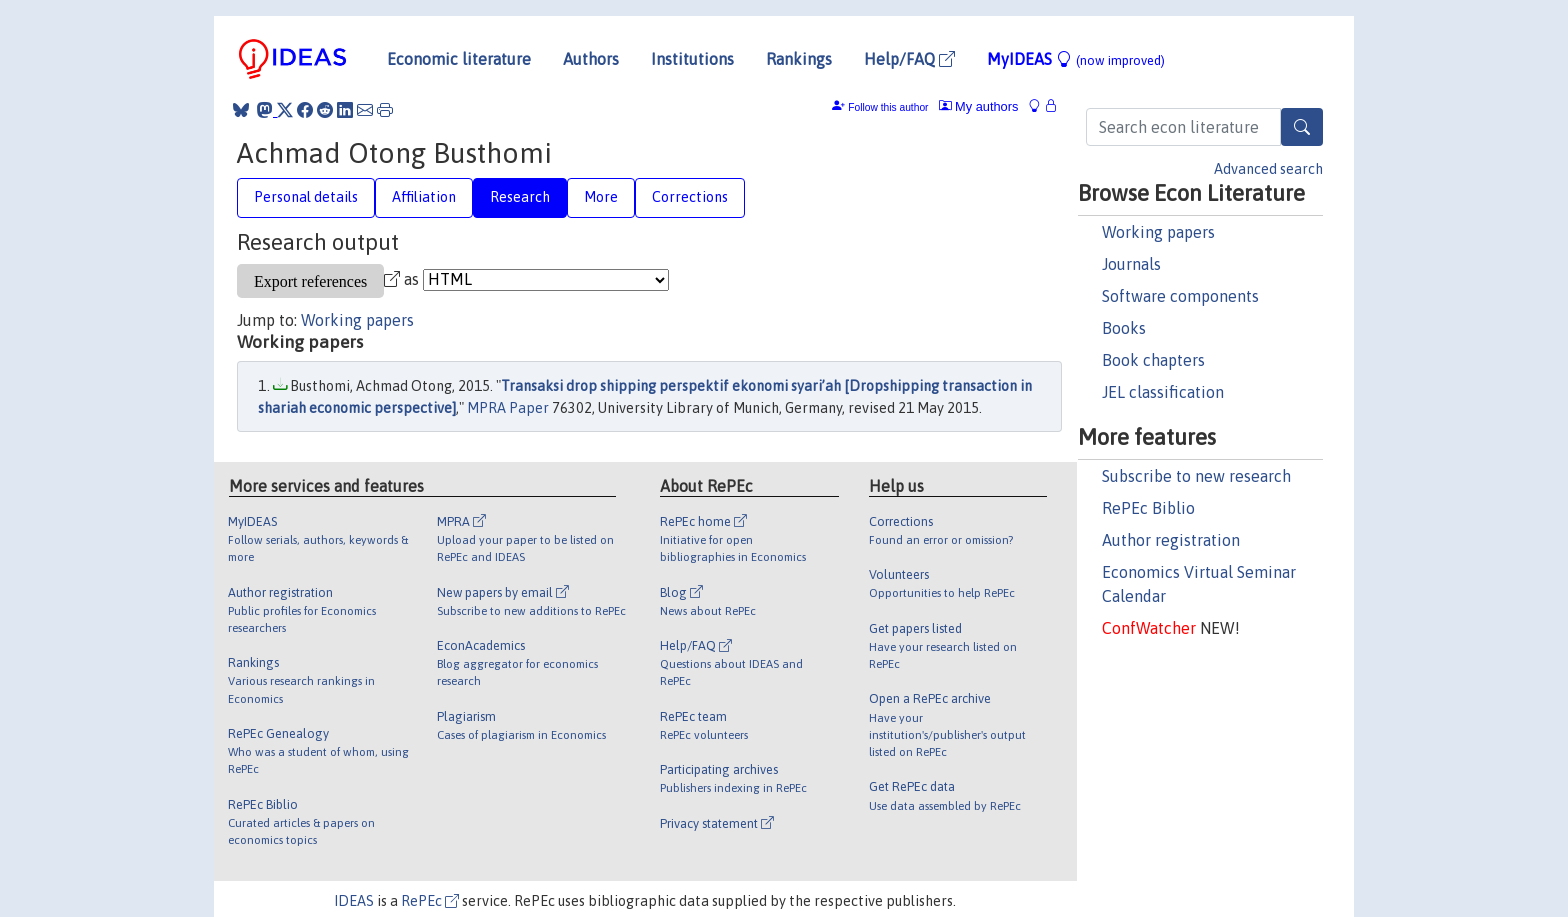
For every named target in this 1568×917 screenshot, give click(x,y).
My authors (979, 106)
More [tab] (601, 197)
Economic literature (459, 59)
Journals (1131, 264)
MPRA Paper (508, 408)
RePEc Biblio (1148, 508)
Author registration (1171, 540)
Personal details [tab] (306, 197)
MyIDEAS (1076, 59)
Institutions (692, 59)
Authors (591, 59)
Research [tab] (520, 197)
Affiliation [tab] (424, 197)
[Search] (1302, 127)
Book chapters (1153, 360)
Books (1124, 328)
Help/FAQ (909, 59)
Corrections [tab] (690, 197)
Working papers (1158, 232)
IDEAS (354, 901)
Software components (1180, 296)
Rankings (799, 59)
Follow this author (888, 107)
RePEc (430, 901)
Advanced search (1268, 169)
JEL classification (1163, 392)
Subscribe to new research (1196, 476)
